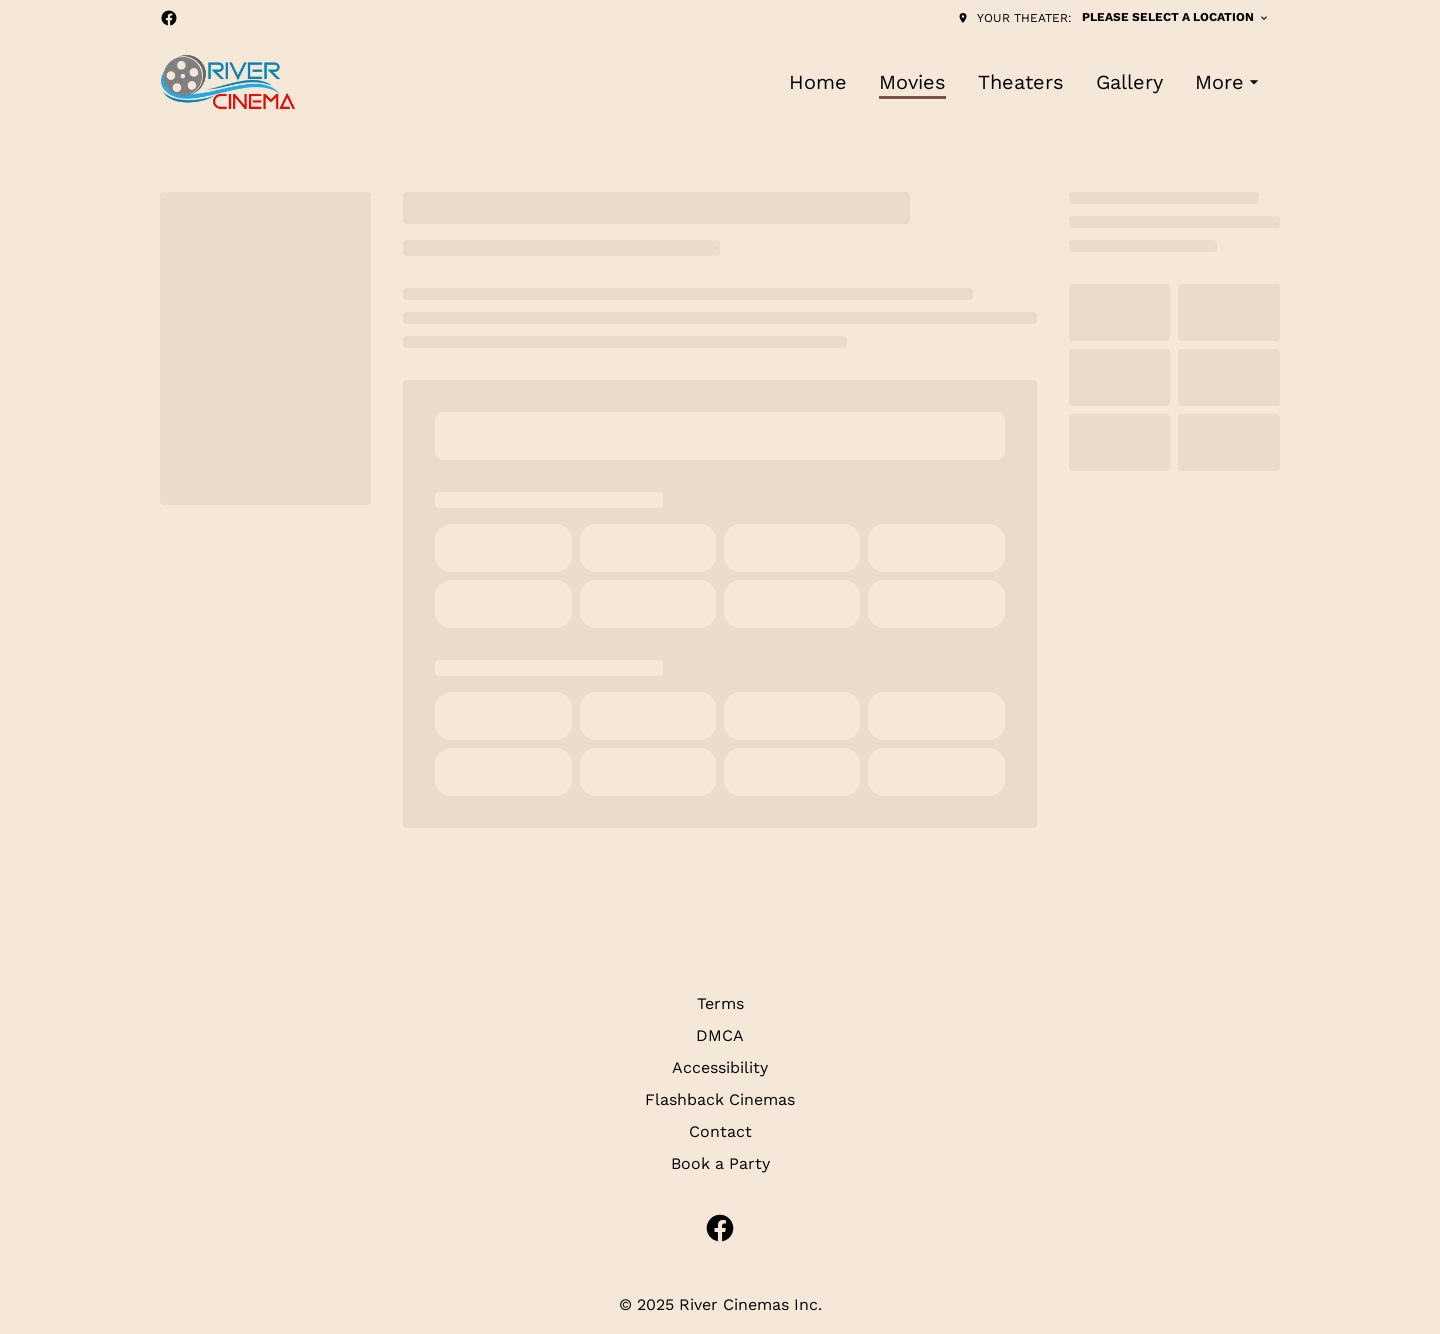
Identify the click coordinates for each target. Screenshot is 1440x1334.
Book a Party (720, 1163)
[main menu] (1026, 82)
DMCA (720, 1035)
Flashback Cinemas (720, 1099)
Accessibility (720, 1067)
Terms (720, 1003)
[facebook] (169, 18)
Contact (720, 1131)
